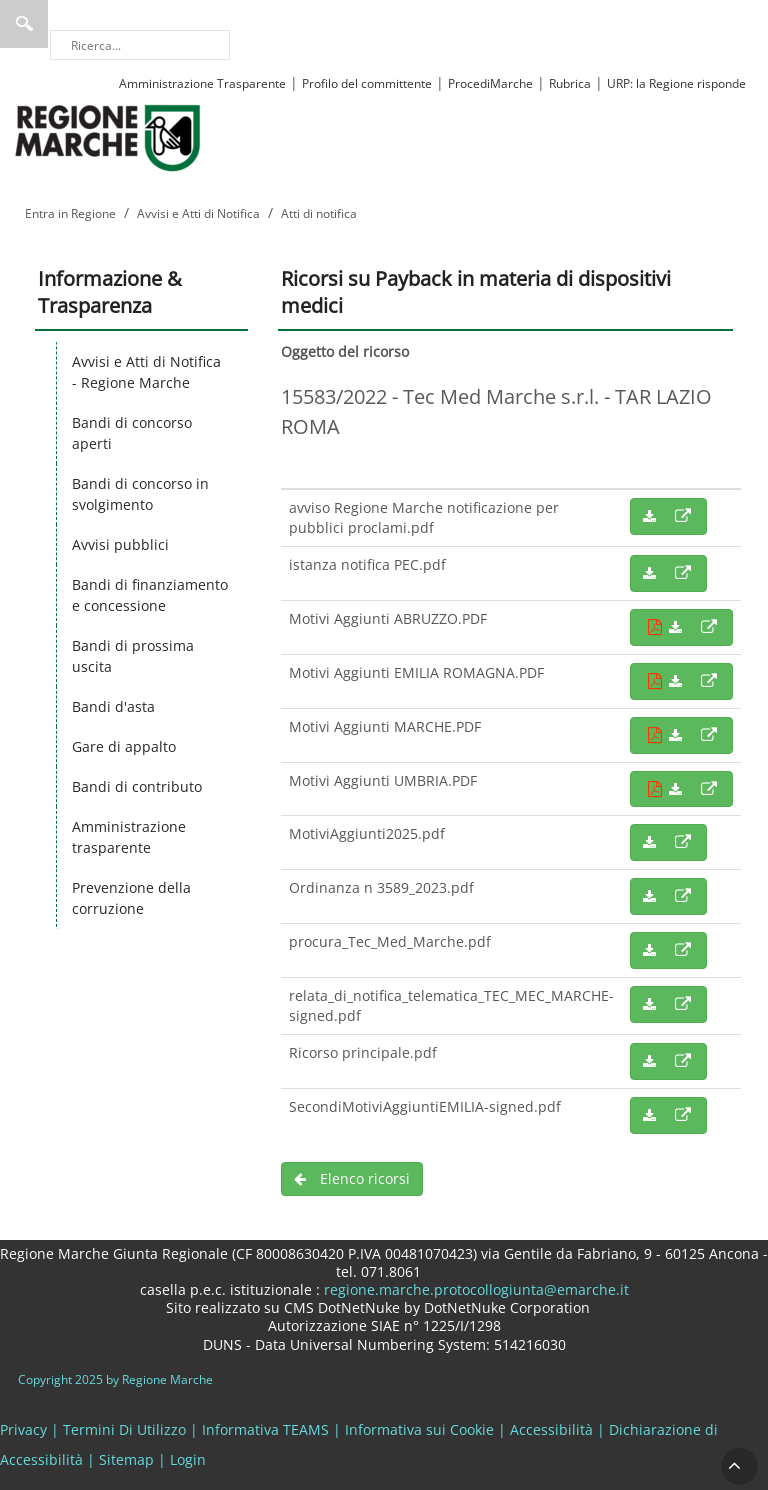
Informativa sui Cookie (419, 1429)
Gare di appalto (124, 746)
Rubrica (570, 83)
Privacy (23, 1429)
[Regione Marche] (108, 136)
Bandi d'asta (113, 706)
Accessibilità (551, 1429)
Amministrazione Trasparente (202, 83)
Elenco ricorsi (352, 1178)
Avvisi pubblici (120, 544)
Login (188, 1459)
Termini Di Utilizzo (124, 1429)
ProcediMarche (490, 83)
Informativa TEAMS (265, 1429)
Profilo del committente (367, 83)
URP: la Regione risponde (676, 83)
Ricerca (24, 24)
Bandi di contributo (137, 786)
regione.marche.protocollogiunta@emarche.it (474, 1289)
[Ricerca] (140, 45)
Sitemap (126, 1459)
